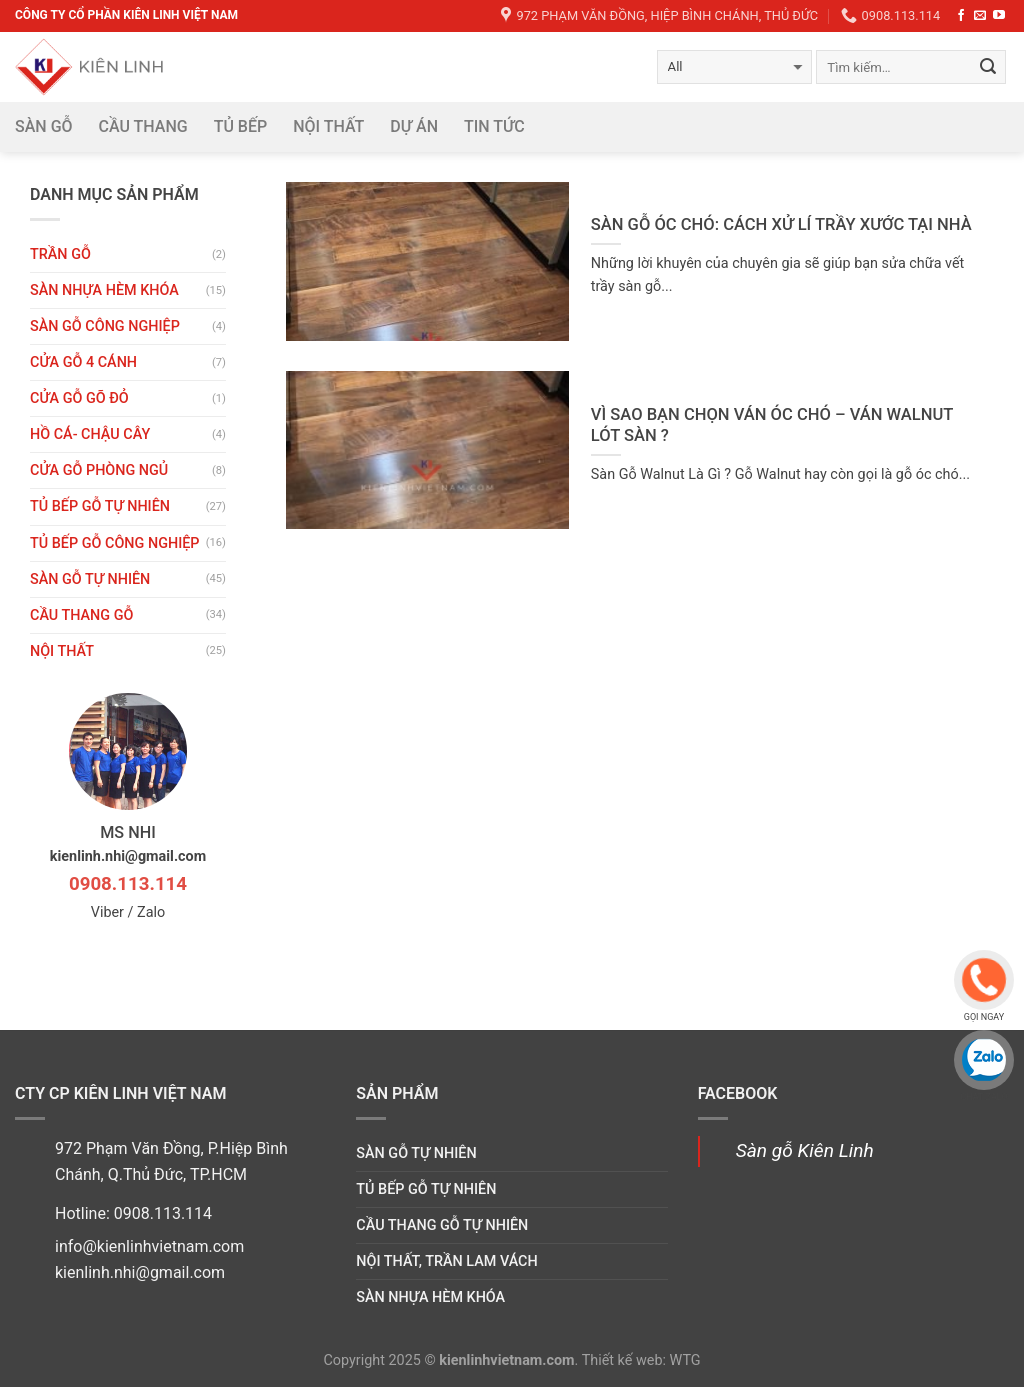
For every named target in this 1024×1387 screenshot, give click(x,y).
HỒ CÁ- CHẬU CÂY (90, 434)
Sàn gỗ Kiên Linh (805, 1150)
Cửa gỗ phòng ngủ (99, 470)
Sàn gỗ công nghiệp (105, 326)
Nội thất (328, 126)
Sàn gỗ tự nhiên (90, 579)
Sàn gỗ (44, 126)
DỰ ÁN (414, 126)
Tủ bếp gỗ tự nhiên (100, 506)
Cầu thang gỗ (81, 615)
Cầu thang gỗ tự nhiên (442, 1225)
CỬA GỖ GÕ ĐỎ (79, 398)
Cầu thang (143, 126)
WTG (685, 1360)
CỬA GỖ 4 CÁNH (83, 362)
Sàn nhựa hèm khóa (104, 290)
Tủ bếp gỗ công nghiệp (115, 543)
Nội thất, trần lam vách (446, 1261)
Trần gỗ (60, 254)
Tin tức (494, 126)
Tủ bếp (241, 126)
